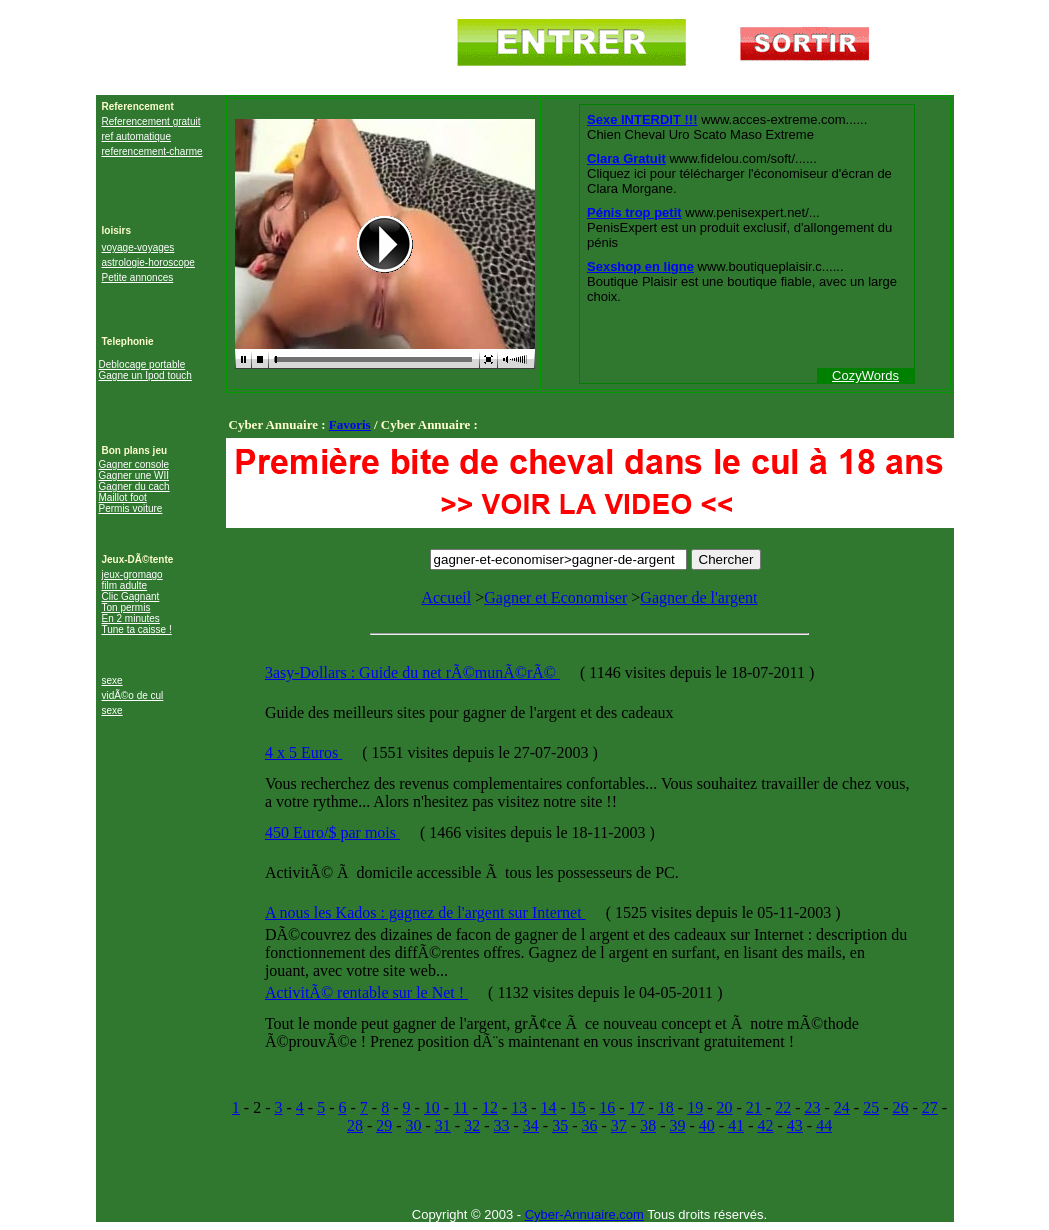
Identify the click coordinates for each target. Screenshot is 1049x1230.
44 (824, 1125)
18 (666, 1107)
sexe (112, 680)
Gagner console (134, 464)
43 (795, 1125)
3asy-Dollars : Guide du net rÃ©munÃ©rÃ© (412, 672)
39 (677, 1125)
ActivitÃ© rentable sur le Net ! (366, 992)
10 (432, 1107)
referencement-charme (152, 151)
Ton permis (126, 607)
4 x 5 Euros (303, 752)
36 (590, 1125)
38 (648, 1125)
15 (578, 1107)
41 (736, 1125)
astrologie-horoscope (148, 262)
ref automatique (137, 136)
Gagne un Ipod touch (145, 375)
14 (549, 1107)
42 (765, 1125)
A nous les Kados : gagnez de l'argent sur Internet (425, 912)
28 (355, 1125)
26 (900, 1107)
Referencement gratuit (151, 121)
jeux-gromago (132, 574)
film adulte (125, 585)
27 (930, 1107)
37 (619, 1125)
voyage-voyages (138, 247)
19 (695, 1107)
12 (490, 1107)
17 (637, 1107)
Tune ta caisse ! (137, 629)
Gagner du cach (134, 486)
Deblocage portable (142, 364)
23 (812, 1107)
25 (871, 1107)
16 (607, 1107)
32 (472, 1125)
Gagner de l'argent (698, 597)
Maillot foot (123, 497)
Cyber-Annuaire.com (584, 1214)
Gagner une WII (134, 475)
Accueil (446, 597)
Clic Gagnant (131, 596)
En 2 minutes (131, 618)
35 (560, 1125)
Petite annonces (138, 277)
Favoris (350, 424)
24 (842, 1107)
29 (384, 1125)
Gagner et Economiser (555, 597)
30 (414, 1125)
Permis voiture (131, 508)
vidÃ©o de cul (133, 695)
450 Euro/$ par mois (332, 832)
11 (460, 1107)
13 (519, 1107)
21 (754, 1107)
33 (502, 1125)
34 (531, 1125)
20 (725, 1107)
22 (783, 1107)
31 (443, 1125)
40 (707, 1125)
